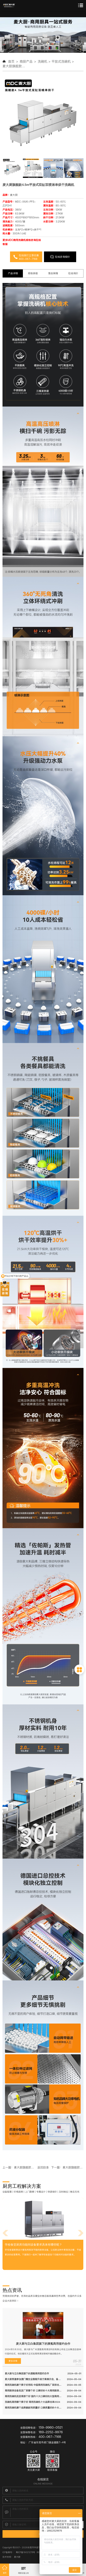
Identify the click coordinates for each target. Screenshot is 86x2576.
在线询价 (73, 273)
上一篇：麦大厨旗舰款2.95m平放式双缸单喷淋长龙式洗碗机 (19, 2167)
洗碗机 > (44, 61)
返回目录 (43, 2167)
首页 (11, 61)
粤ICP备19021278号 (25, 2552)
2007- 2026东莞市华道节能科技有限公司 (34, 2547)
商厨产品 (26, 61)
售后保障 (53, 273)
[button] (5, 2233)
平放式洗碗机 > (62, 61)
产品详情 (13, 273)
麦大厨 (17, 2556)
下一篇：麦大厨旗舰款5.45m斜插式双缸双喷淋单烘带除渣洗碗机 (67, 2167)
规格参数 (33, 273)
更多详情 (13, 2360)
